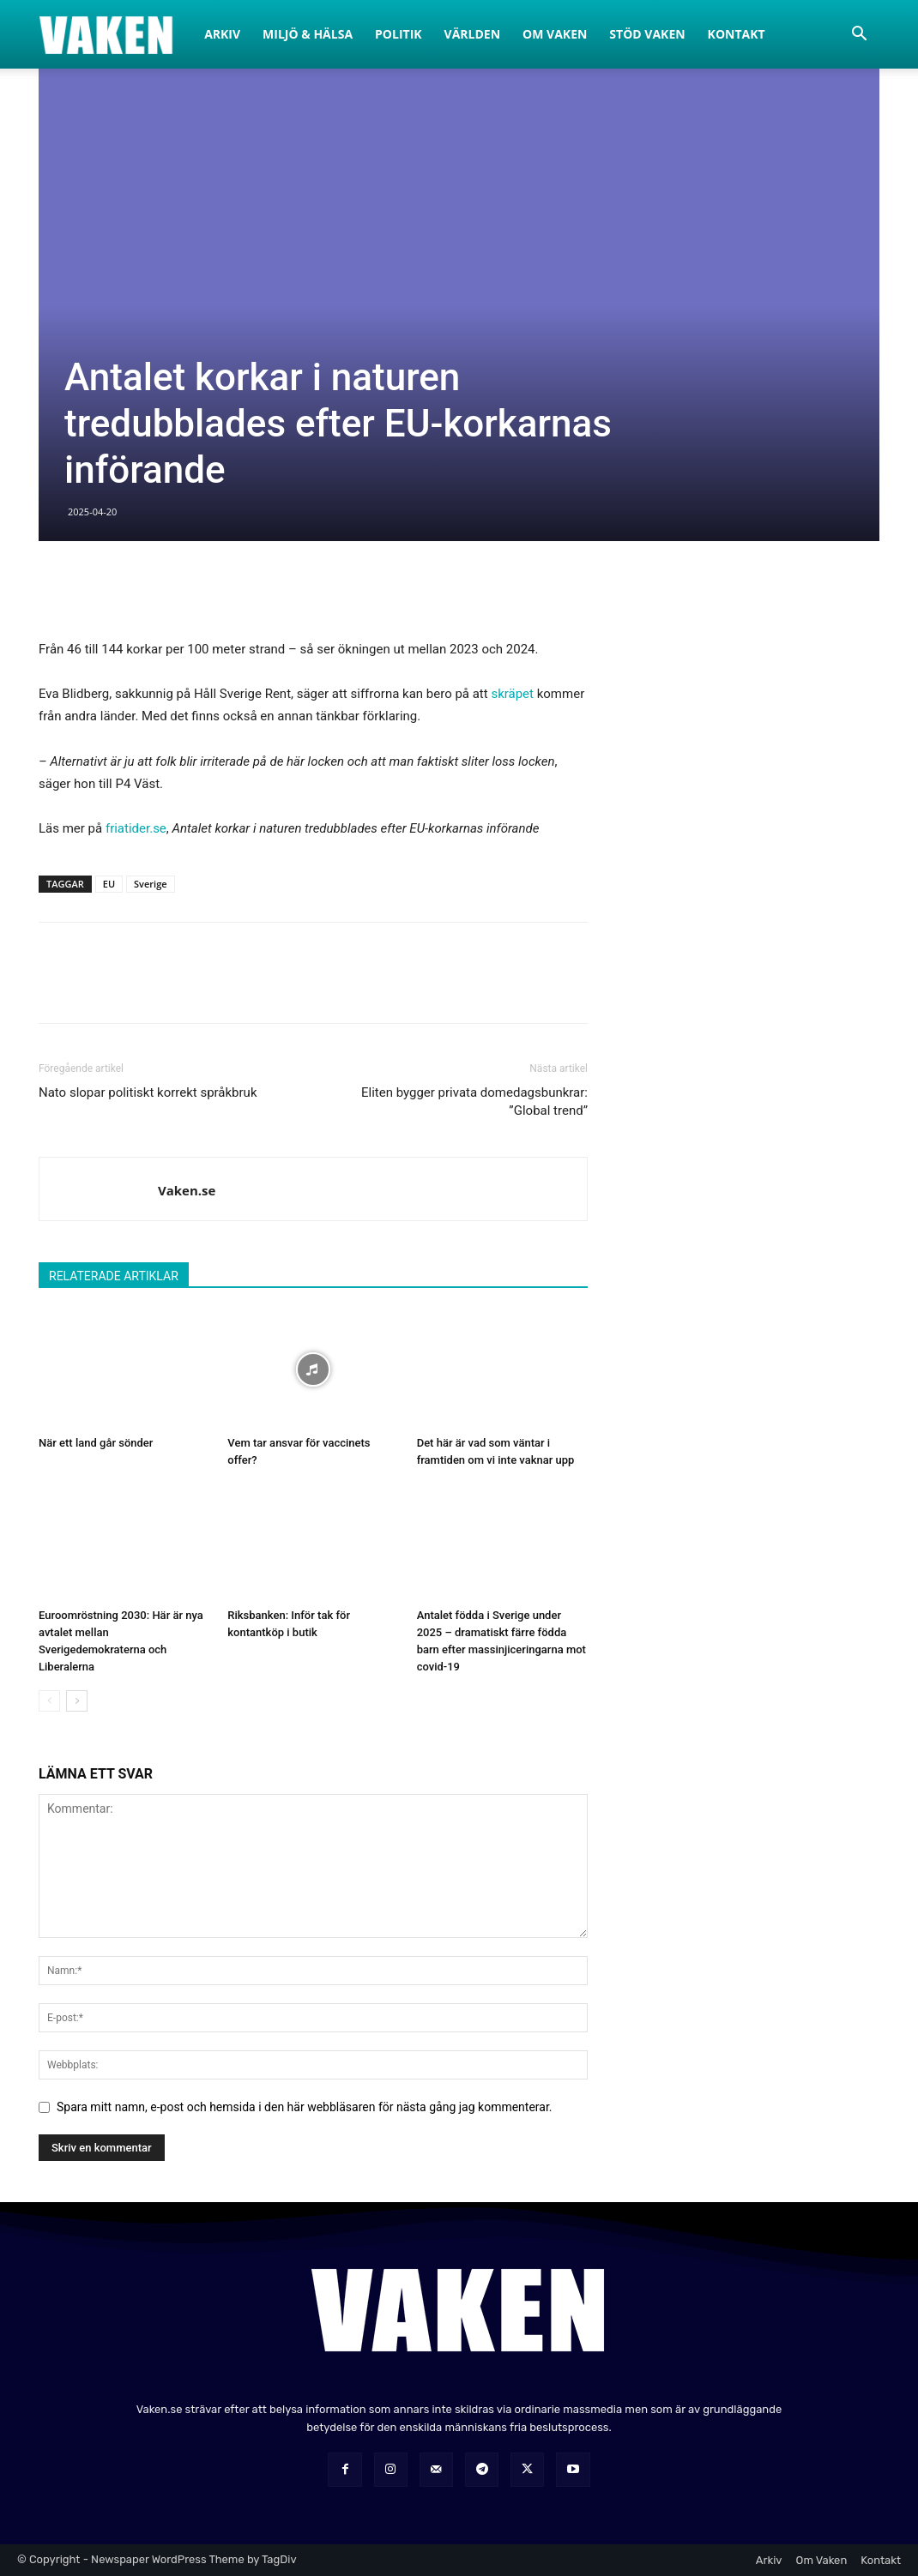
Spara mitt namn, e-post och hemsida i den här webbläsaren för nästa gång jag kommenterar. (305, 2107)
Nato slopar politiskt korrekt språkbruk (148, 1092)
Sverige (150, 883)
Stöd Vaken (647, 34)
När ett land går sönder (96, 1442)
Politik (398, 34)
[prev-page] (49, 1701)
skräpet (512, 693)
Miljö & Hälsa (308, 34)
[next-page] (77, 1701)
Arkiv (222, 34)
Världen (472, 34)
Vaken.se (186, 1190)
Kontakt (736, 34)
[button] (858, 35)
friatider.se (136, 828)
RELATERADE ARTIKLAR (113, 1276)
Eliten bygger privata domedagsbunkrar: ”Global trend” (474, 1101)
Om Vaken (554, 34)
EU (109, 883)
